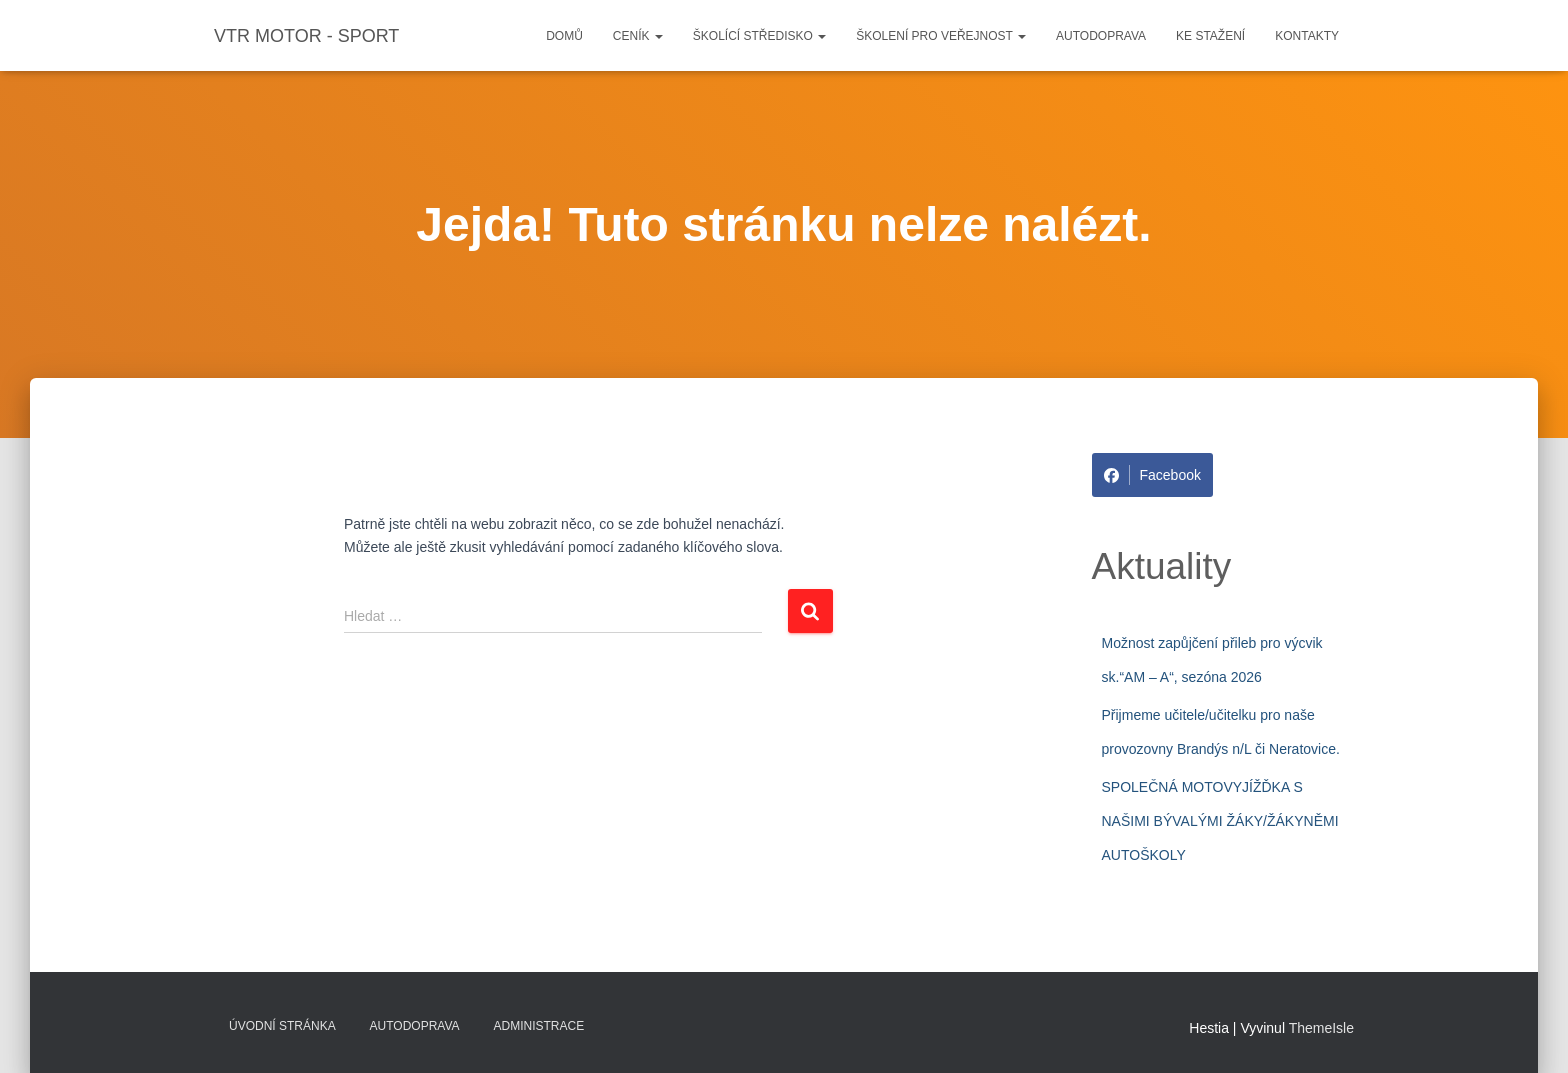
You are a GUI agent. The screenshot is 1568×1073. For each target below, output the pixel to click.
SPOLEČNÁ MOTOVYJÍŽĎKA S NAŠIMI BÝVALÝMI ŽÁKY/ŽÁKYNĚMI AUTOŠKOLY (1220, 820)
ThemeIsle (1321, 1028)
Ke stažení (1210, 36)
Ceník (638, 36)
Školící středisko (759, 36)
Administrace (539, 1026)
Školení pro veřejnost (941, 36)
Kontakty (1307, 36)
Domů (564, 36)
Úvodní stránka (282, 1026)
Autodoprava (1101, 36)
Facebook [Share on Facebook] (1152, 475)
